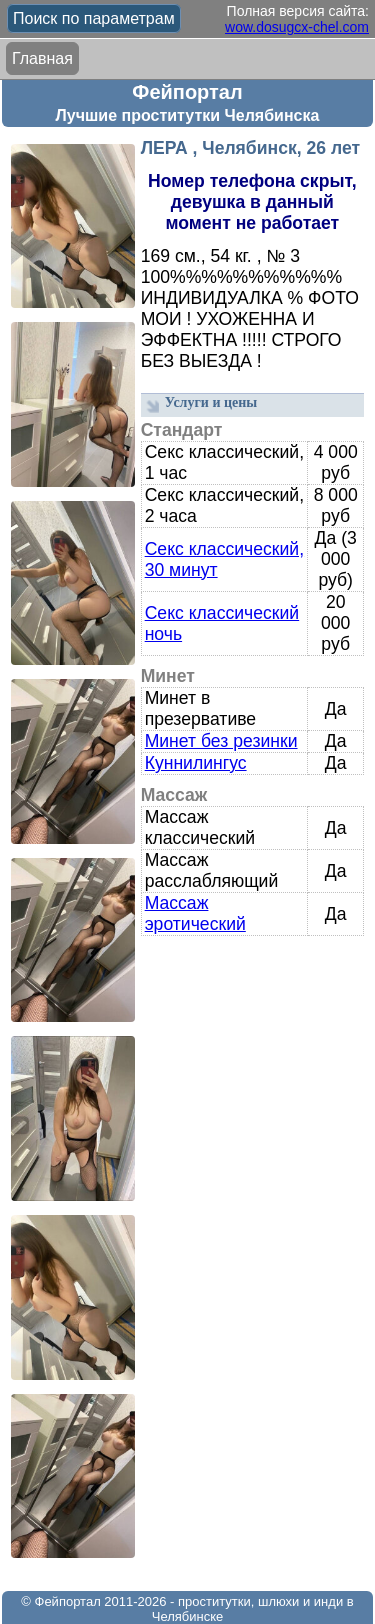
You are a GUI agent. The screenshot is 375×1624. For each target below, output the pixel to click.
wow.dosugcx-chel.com (297, 27)
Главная (42, 58)
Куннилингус (196, 763)
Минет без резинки (221, 741)
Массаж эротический (195, 913)
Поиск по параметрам (94, 18)
